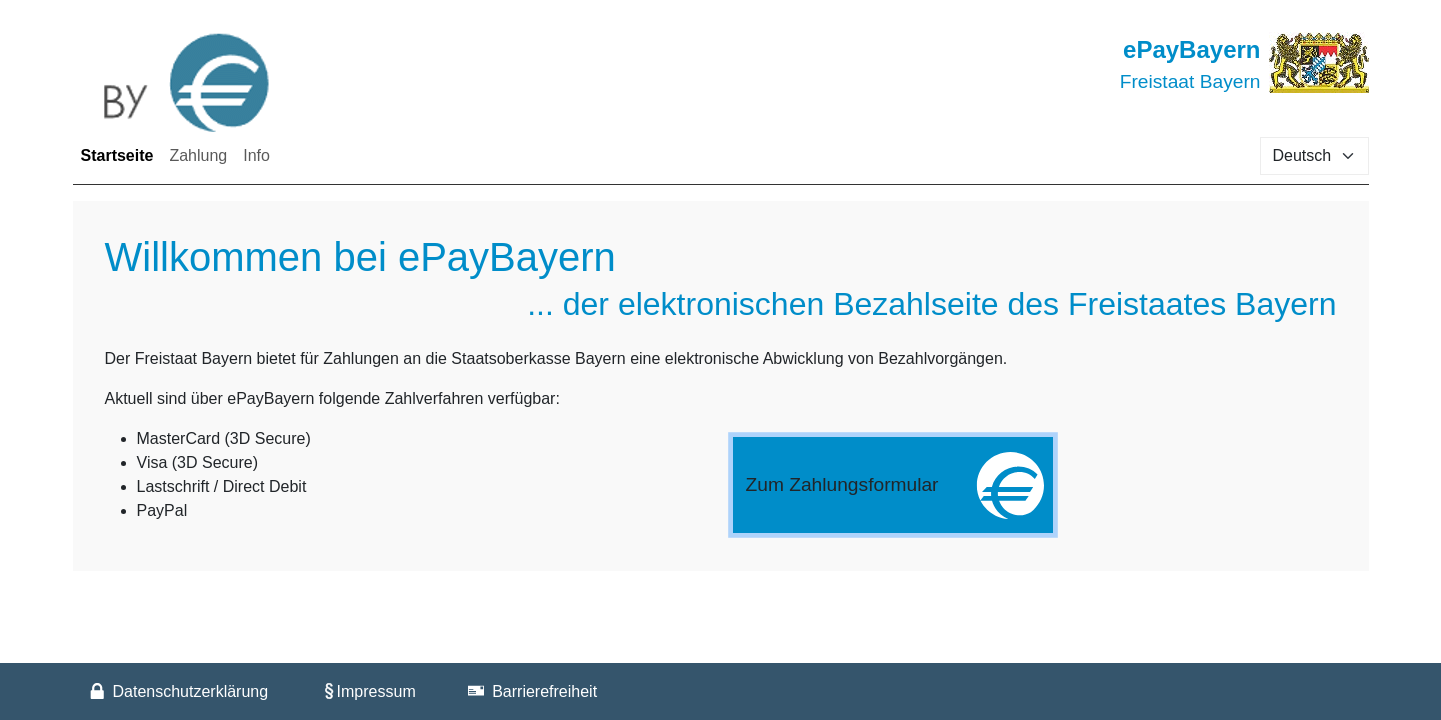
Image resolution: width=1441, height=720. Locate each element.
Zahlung (198, 155)
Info (256, 155)
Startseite (121, 153)
